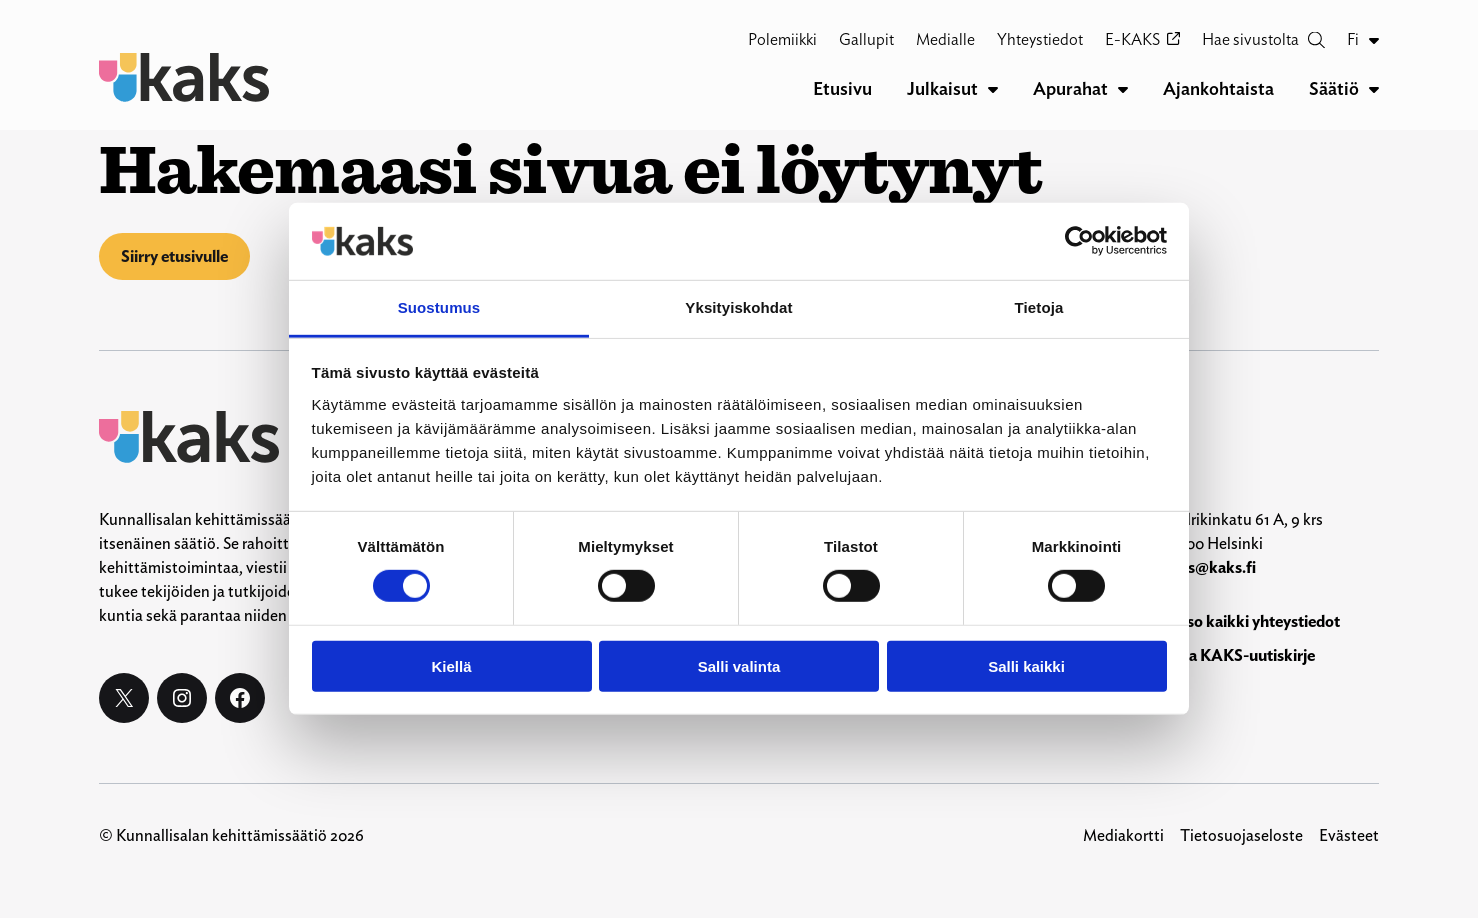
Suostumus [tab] (439, 307)
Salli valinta (739, 665)
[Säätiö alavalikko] (1374, 89)
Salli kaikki (1026, 665)
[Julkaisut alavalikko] (993, 89)
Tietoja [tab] (1039, 307)
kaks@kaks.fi (1209, 567)
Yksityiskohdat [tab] (738, 307)
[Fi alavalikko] (1374, 40)
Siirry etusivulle (174, 256)
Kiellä (451, 665)
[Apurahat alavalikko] (1123, 89)
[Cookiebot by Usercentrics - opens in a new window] (1079, 241)
